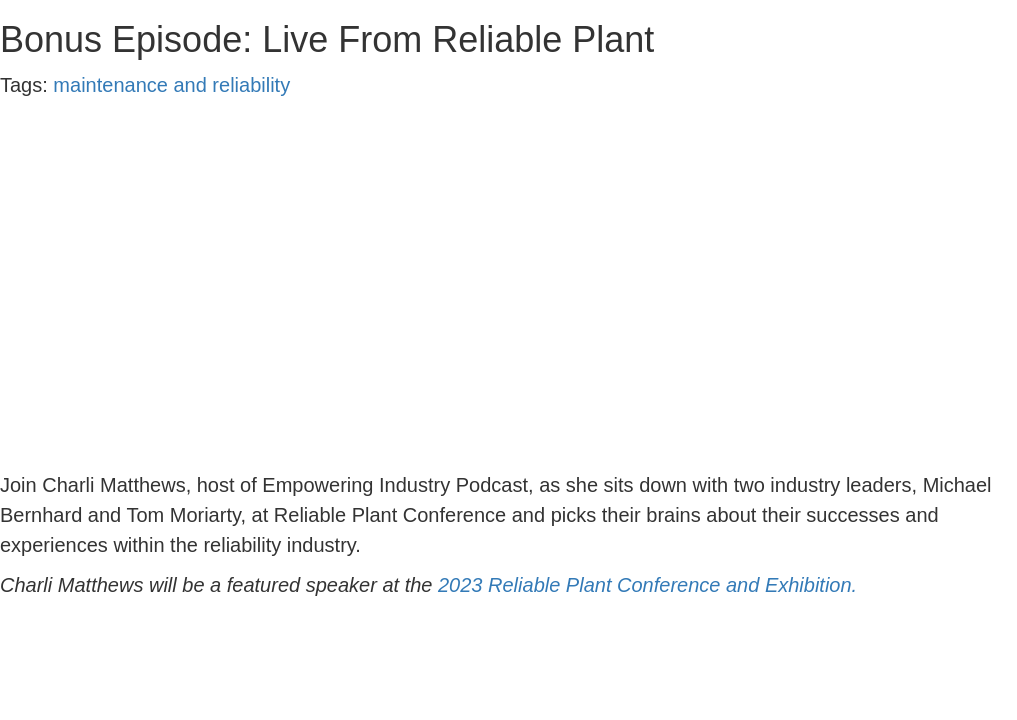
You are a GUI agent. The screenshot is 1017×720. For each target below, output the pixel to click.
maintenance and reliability (171, 85)
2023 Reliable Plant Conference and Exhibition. (650, 585)
